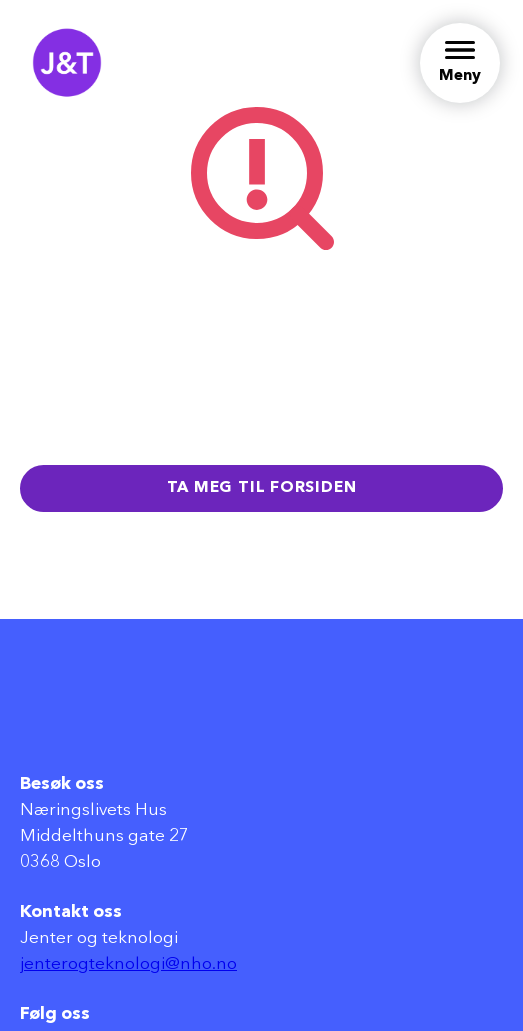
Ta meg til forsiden (262, 488)
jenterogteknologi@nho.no (128, 964)
